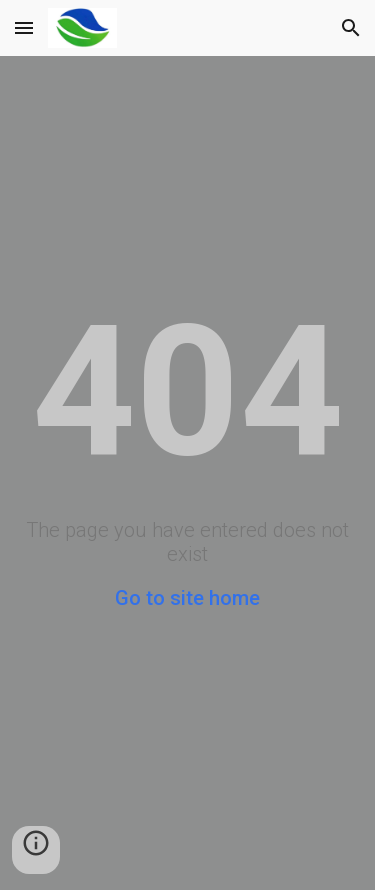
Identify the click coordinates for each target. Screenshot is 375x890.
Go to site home (187, 598)
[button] (24, 27)
